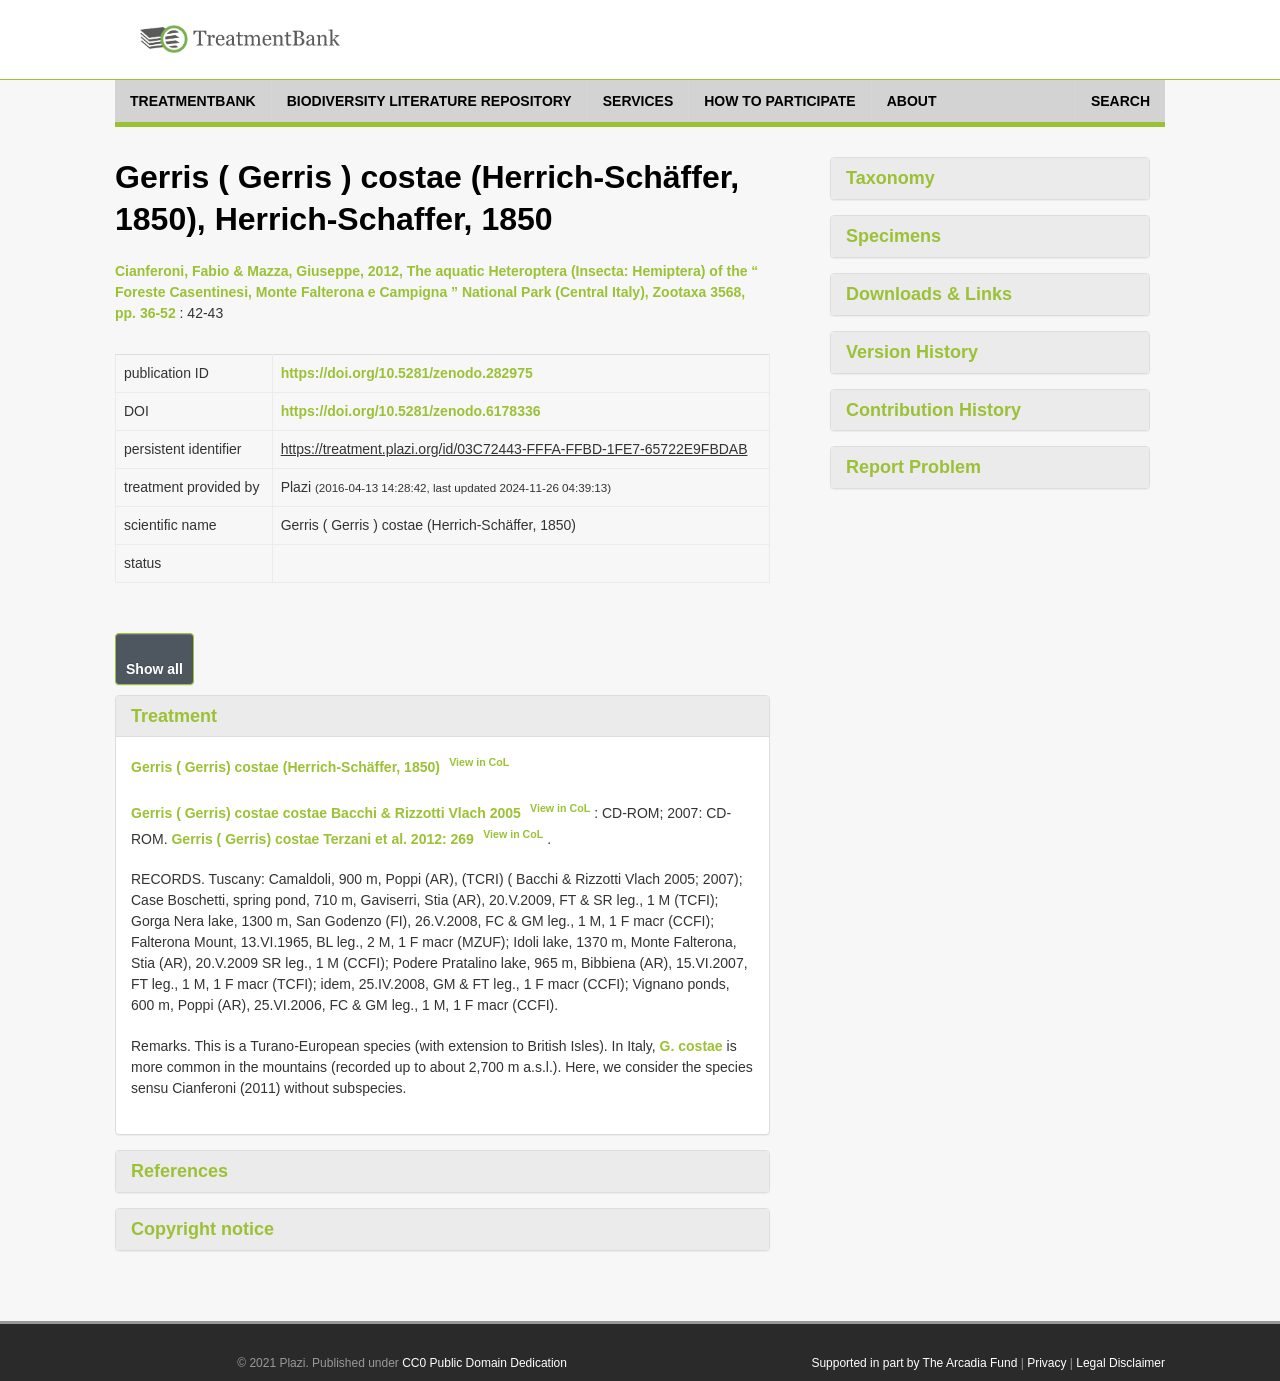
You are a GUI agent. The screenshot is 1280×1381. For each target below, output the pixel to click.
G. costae (691, 1046)
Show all (154, 669)
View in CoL (479, 762)
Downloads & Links (929, 294)
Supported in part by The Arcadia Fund (914, 1363)
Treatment (174, 716)
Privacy (1046, 1363)
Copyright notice (202, 1229)
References (179, 1171)
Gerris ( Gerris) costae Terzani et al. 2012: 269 (322, 838)
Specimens (893, 236)
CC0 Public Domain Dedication (484, 1363)
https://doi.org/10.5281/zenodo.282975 (407, 373)
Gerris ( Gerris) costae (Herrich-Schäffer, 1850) (285, 767)
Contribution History (933, 410)
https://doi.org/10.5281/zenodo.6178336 (411, 411)
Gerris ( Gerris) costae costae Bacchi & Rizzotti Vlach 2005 (326, 813)
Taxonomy (890, 178)
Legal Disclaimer (1120, 1363)
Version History (912, 352)
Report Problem (913, 467)
